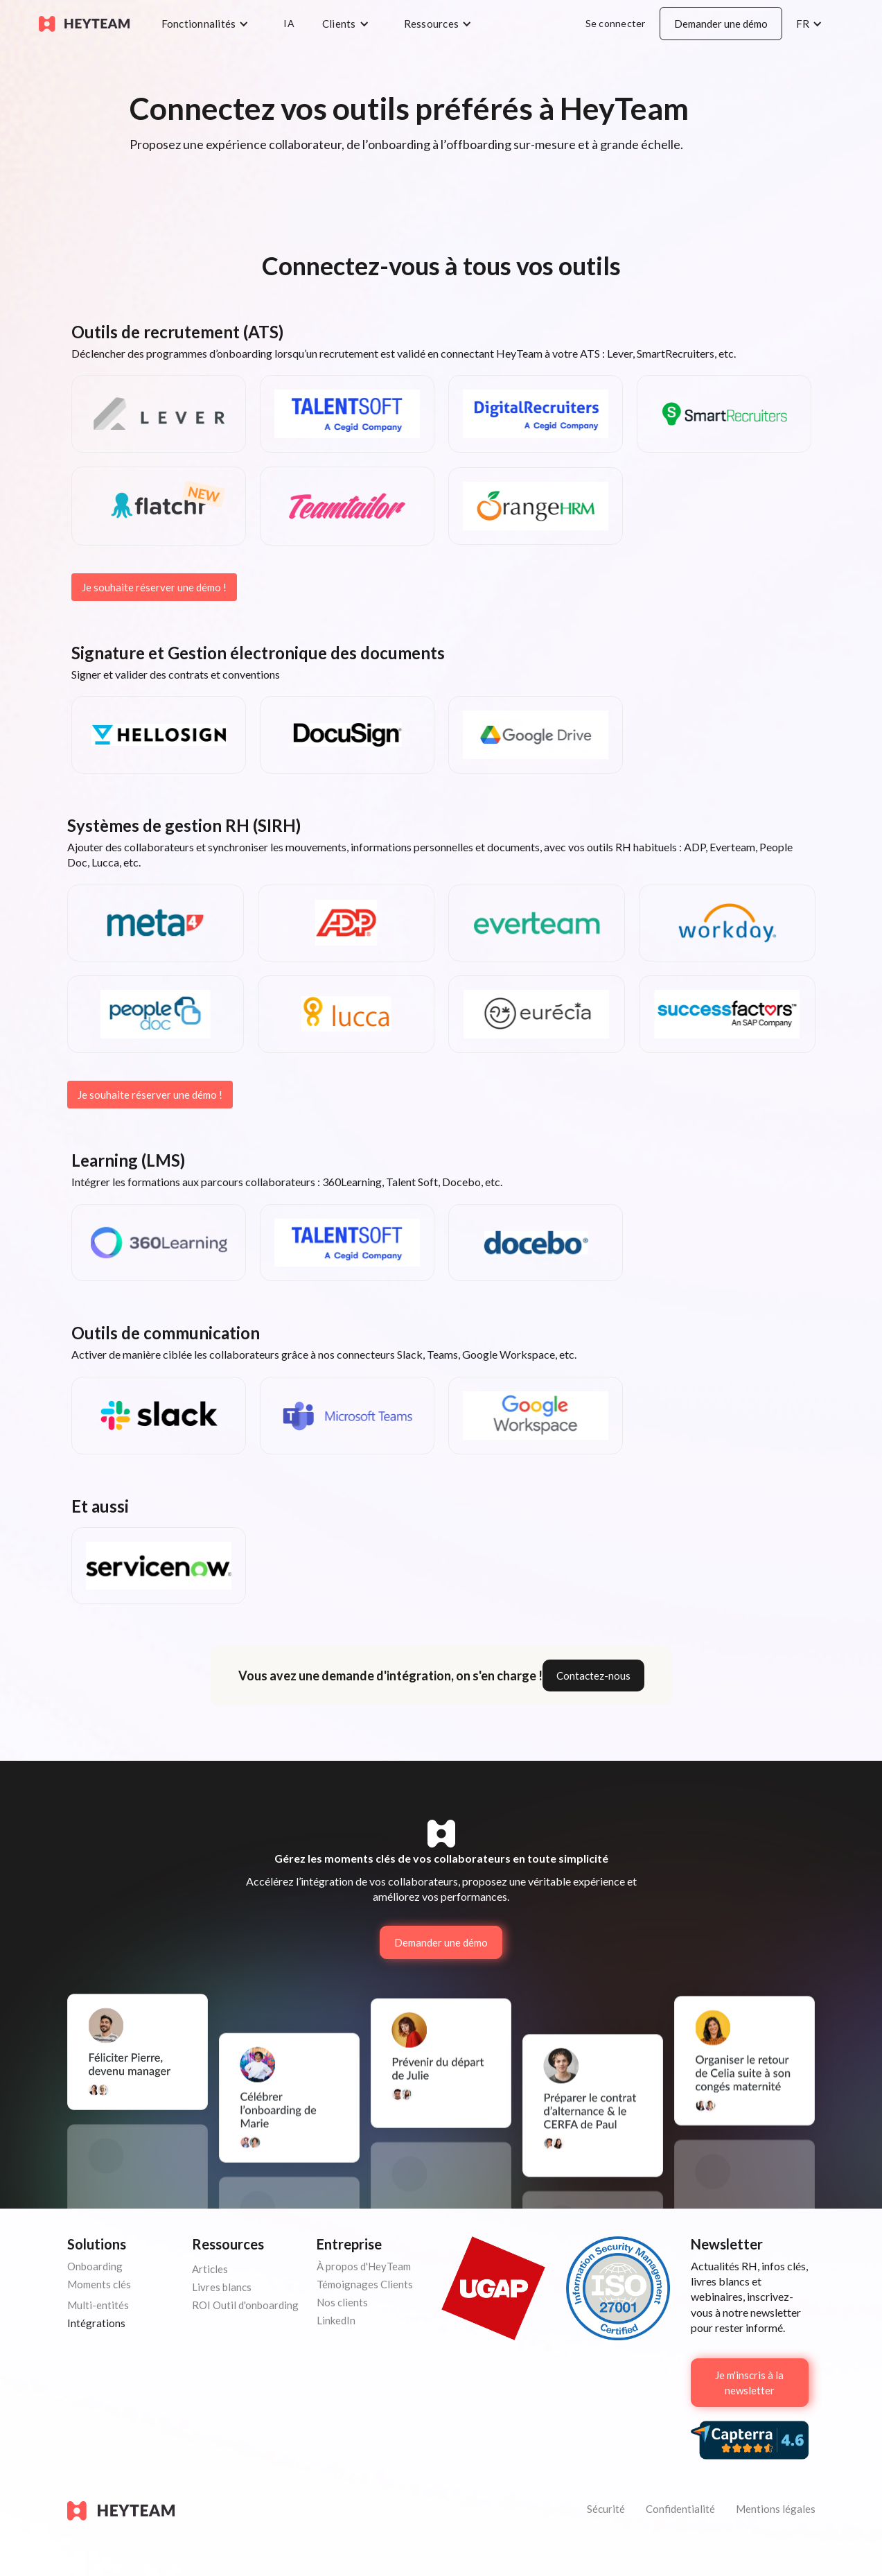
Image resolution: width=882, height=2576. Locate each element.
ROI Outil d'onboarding (245, 2305)
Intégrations (96, 2323)
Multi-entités (98, 2305)
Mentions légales (775, 2509)
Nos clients (342, 2302)
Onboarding (95, 2266)
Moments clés (99, 2284)
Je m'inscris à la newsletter (749, 2382)
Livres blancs (222, 2287)
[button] (209, 24)
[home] (84, 24)
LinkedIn (336, 2320)
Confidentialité (680, 2509)
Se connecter (615, 23)
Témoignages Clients (365, 2284)
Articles (210, 2269)
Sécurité (606, 2509)
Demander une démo (721, 23)
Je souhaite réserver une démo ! (154, 587)
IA (288, 23)
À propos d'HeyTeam (364, 2266)
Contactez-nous (593, 1675)
